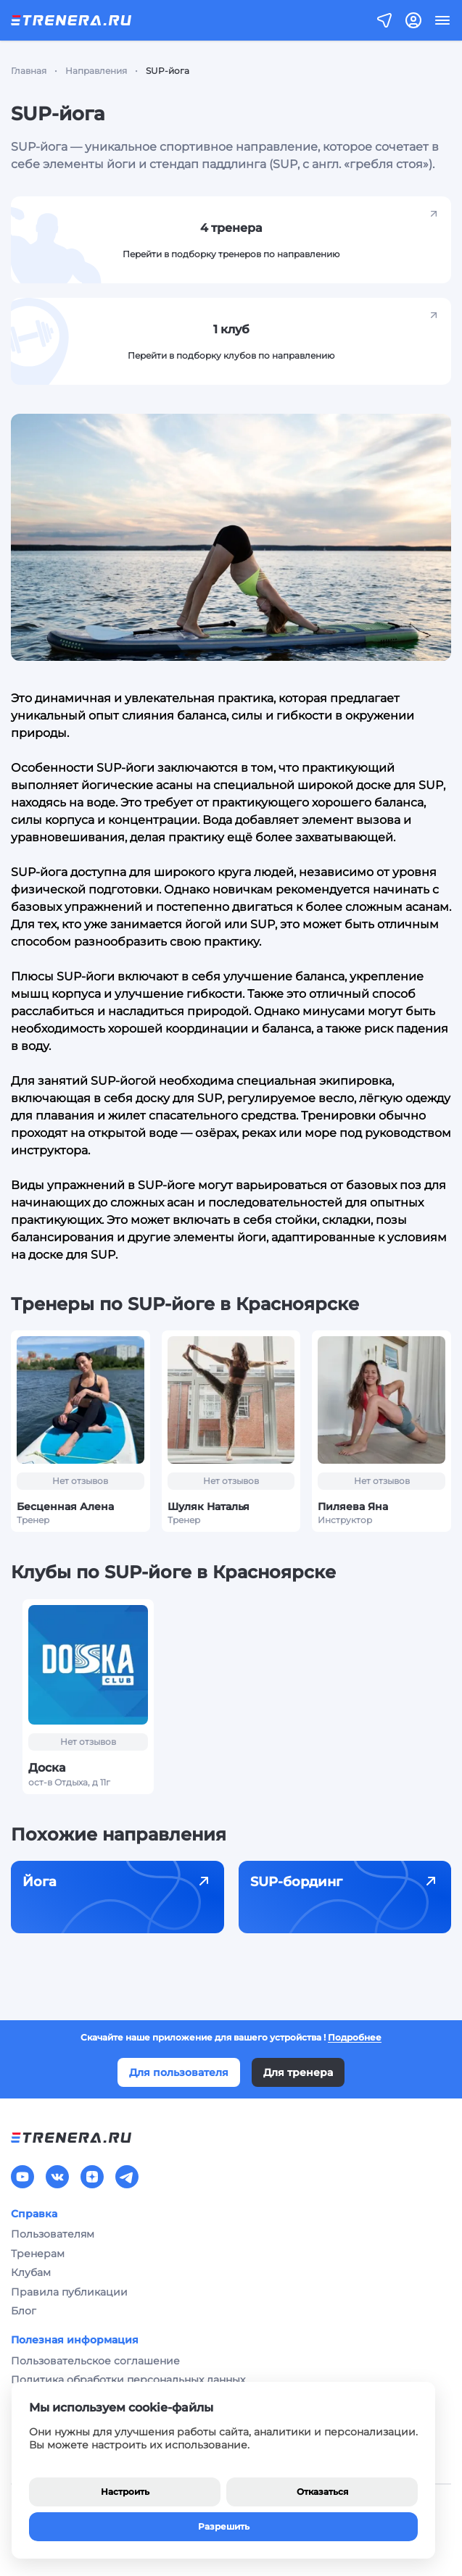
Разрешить (223, 2526)
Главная (28, 70)
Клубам (31, 2272)
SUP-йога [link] (167, 70)
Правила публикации (69, 2291)
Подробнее (354, 2037)
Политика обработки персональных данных (128, 2379)
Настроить (125, 2491)
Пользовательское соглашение (95, 2360)
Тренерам (38, 2253)
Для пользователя (178, 2072)
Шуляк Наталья (208, 1506)
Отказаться (322, 2491)
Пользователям (52, 2234)
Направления (96, 70)
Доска (47, 1768)
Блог (23, 2310)
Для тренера (298, 2072)
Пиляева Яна (353, 1506)
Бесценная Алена (65, 1506)
